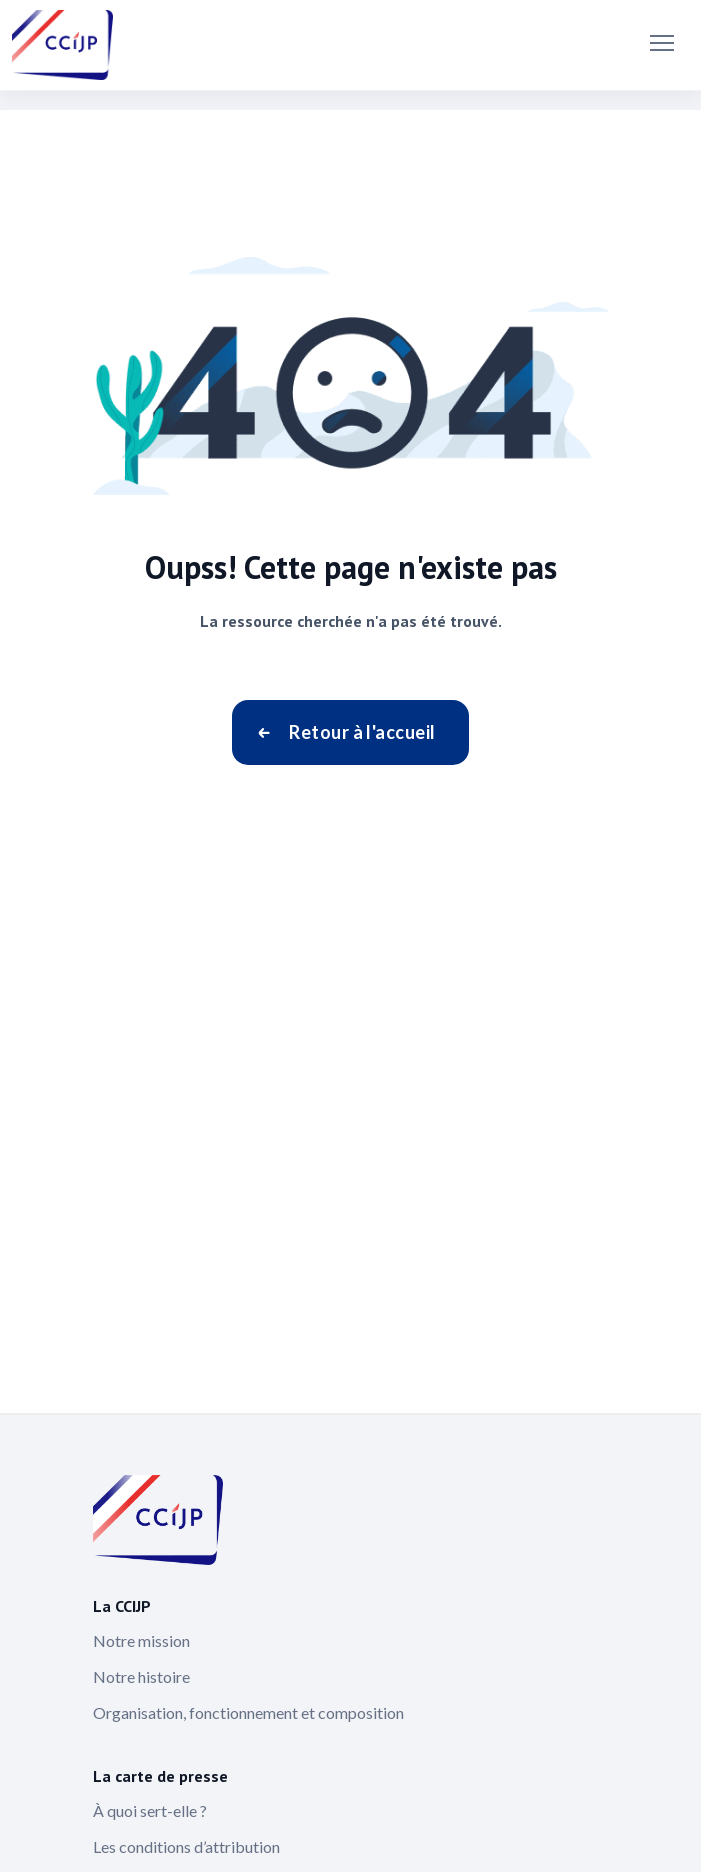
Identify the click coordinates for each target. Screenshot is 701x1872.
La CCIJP (122, 1606)
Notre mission (141, 1640)
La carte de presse (160, 1776)
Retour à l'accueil (362, 732)
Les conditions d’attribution (186, 1846)
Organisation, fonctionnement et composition (248, 1712)
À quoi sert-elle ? (150, 1810)
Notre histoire (141, 1676)
